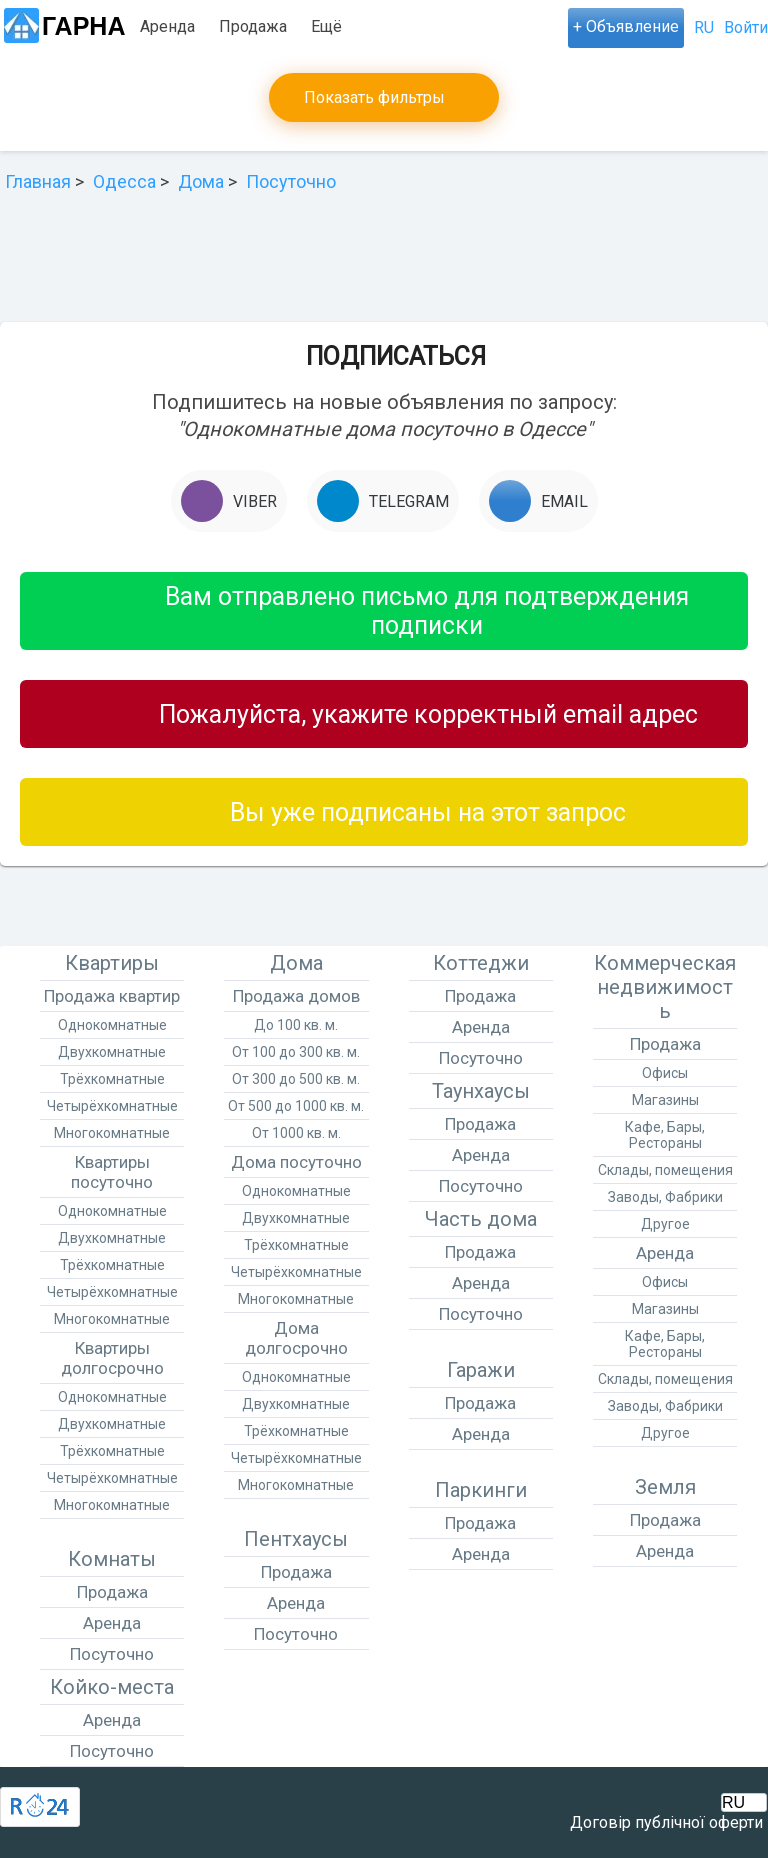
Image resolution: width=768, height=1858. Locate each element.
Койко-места (112, 1687)
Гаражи (481, 1370)
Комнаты (112, 1559)
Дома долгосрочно (296, 1338)
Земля (665, 1487)
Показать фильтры (374, 97)
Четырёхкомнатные (112, 1106)
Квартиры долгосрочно (112, 1358)
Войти (746, 27)
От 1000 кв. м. (296, 1133)
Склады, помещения (665, 1170)
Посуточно (350, 26)
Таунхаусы (481, 1091)
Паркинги (481, 1490)
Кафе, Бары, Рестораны (665, 1135)
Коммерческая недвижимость (665, 987)
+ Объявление (626, 26)
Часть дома (481, 1219)
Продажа (253, 26)
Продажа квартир (112, 996)
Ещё (429, 26)
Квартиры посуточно (112, 1172)
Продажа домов (296, 996)
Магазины (665, 1100)
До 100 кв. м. (296, 1025)
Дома (296, 963)
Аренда (167, 26)
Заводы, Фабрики (665, 1197)
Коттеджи (481, 963)
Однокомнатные (112, 1025)
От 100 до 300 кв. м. (296, 1052)
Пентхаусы (296, 1539)
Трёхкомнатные (112, 1079)
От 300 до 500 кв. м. (296, 1079)
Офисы (665, 1073)
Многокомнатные (112, 1133)
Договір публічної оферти (666, 1822)
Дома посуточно (296, 1162)
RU (704, 27)
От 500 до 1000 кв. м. (296, 1106)
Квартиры (112, 963)
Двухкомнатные (112, 1052)
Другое (665, 1224)
